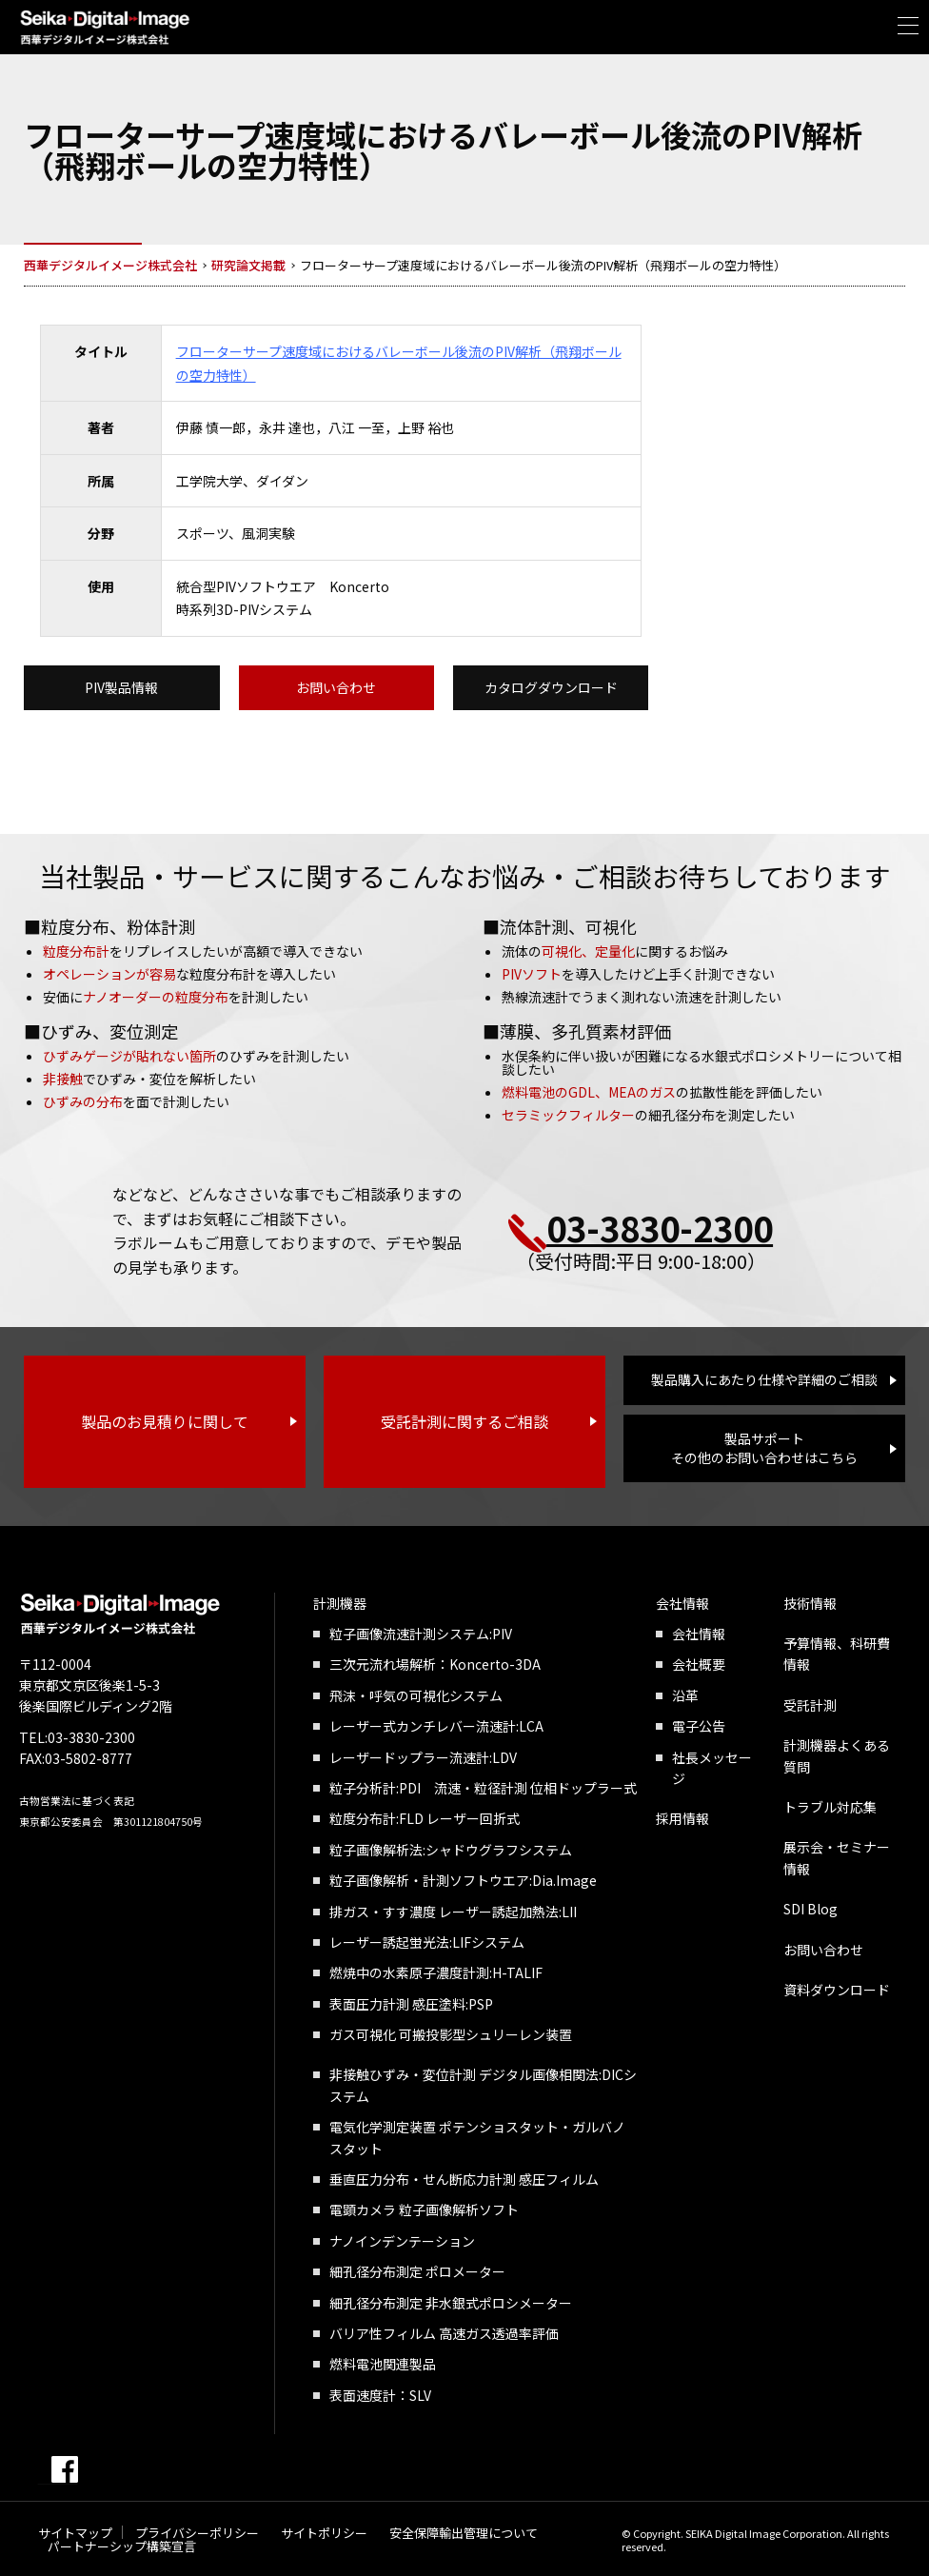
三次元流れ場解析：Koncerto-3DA (435, 1664)
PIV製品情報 (121, 687)
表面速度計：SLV (380, 2395)
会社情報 (682, 1603)
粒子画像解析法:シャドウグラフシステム (450, 1849)
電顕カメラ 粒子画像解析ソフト (424, 2210)
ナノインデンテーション (402, 2240)
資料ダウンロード (836, 1989)
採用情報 (682, 1819)
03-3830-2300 (659, 1227)
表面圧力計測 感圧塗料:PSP (411, 2003)
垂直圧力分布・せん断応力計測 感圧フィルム (464, 2179)
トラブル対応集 (830, 1806)
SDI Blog (810, 1908)
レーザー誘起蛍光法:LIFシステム (426, 1942)
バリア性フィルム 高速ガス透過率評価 (444, 2333)
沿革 (685, 1695)
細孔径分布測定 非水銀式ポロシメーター (450, 2302)
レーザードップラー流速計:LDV (423, 1757)
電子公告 (698, 1725)
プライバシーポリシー (197, 2533)
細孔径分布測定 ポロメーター (417, 2271)
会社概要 (698, 1664)
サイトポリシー (324, 2533)
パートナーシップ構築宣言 (122, 2546)
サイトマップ (75, 2533)
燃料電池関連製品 (382, 2364)
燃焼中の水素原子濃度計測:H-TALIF (436, 1972)
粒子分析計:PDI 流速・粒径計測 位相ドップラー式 (483, 1787)
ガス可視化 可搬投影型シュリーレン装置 (450, 2034)
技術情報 (810, 1603)
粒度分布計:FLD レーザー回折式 (424, 1819)
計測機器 (339, 1603)
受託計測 (810, 1704)
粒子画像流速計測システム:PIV (420, 1633)
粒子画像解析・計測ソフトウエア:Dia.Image (463, 1880)
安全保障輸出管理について (463, 2533)
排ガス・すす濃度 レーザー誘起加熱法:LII (453, 1911)
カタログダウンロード (551, 687)
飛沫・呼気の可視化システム (416, 1695)
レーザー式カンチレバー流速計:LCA (436, 1725)
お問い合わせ (336, 687)
